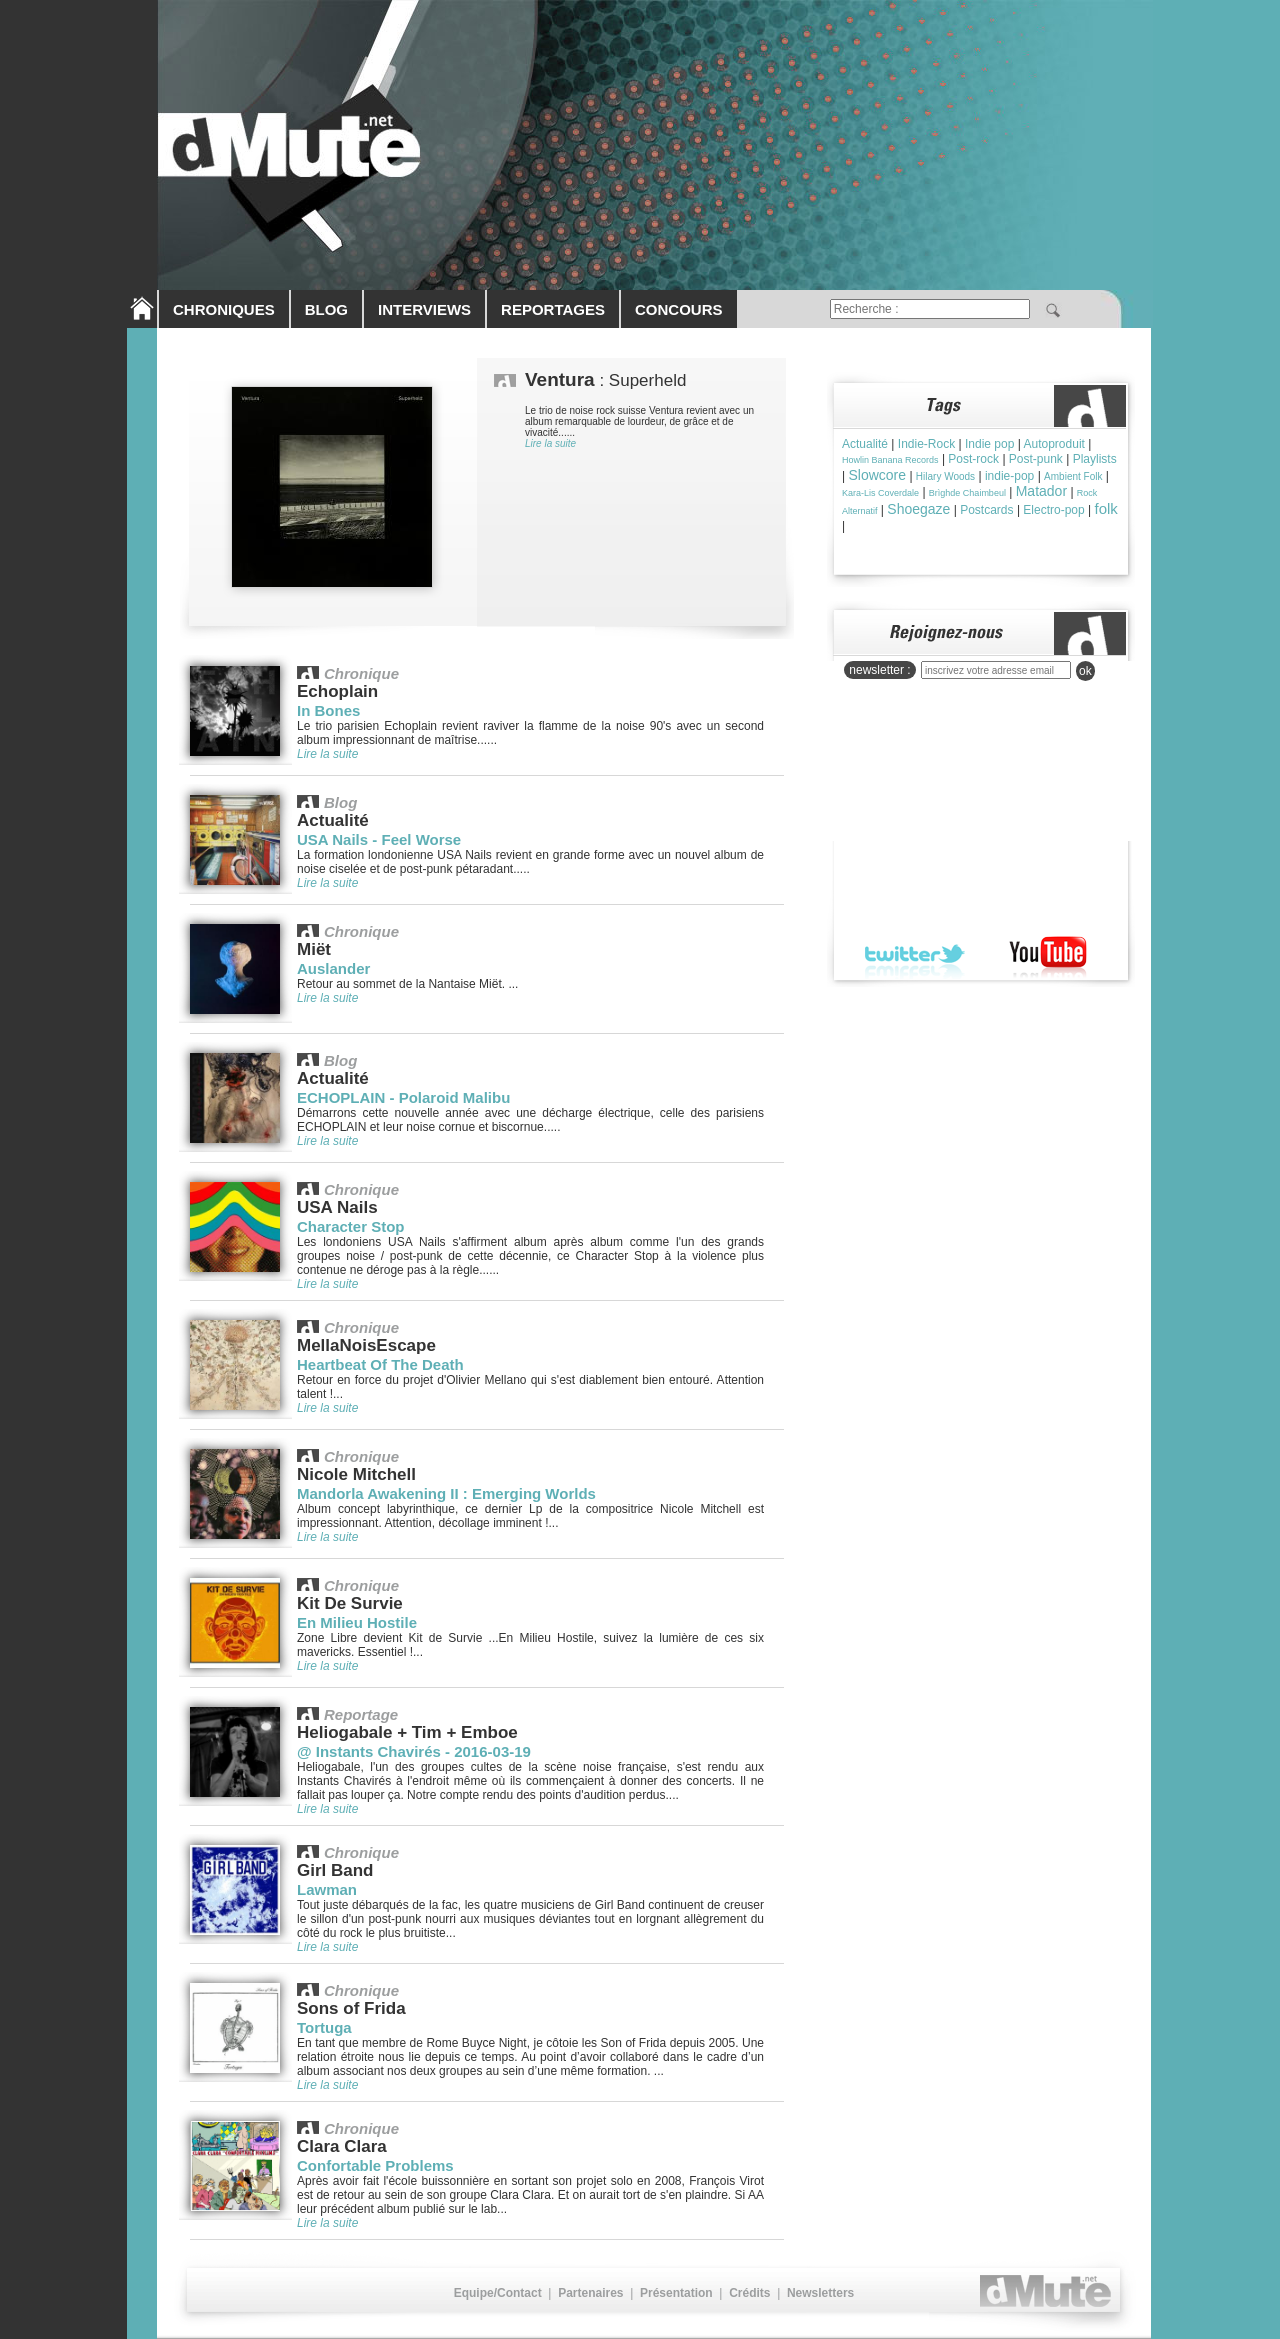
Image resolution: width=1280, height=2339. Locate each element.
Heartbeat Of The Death (380, 1364)
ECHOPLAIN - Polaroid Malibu (403, 1097)
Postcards (986, 510)
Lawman (327, 1889)
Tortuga (324, 2027)
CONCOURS (679, 309)
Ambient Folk (1073, 476)
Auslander (333, 968)
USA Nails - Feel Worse (379, 839)
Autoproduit (1054, 444)
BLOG (326, 309)
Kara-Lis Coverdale (880, 493)
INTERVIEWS (424, 309)
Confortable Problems (375, 2165)
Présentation (676, 2293)
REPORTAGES (553, 309)
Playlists (1095, 459)
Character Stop (351, 1226)
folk (1106, 508)
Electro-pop (1053, 510)
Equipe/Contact (498, 2293)
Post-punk (1036, 459)
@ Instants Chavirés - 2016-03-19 (414, 1751)
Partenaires (590, 2293)
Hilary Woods (945, 476)
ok (1085, 671)
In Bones (328, 710)
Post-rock (973, 459)
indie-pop (1009, 476)
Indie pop (989, 444)
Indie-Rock (926, 444)
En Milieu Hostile (357, 1622)
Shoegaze (918, 509)
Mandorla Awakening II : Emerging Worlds (446, 1493)
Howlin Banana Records (890, 460)
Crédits (749, 2293)
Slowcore (877, 475)
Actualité (865, 444)
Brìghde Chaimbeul (967, 493)
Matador (1041, 491)
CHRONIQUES (224, 309)
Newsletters (820, 2293)
